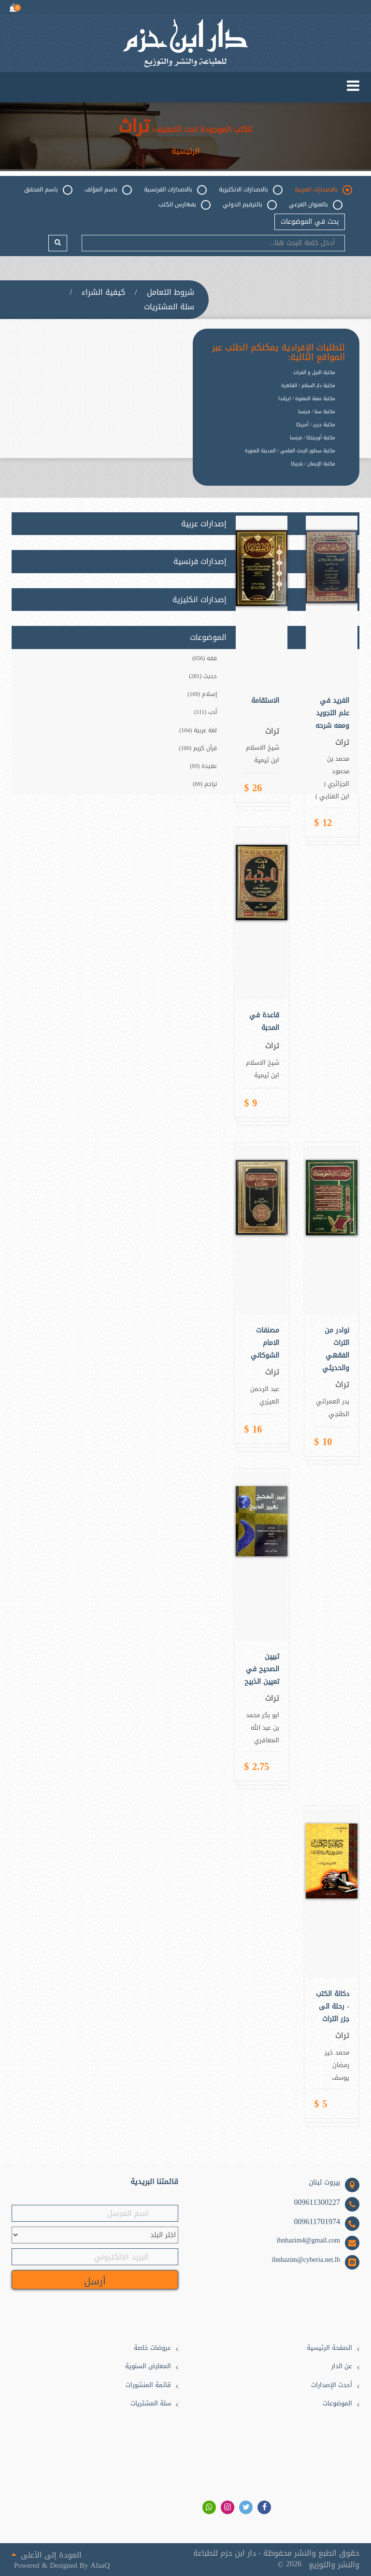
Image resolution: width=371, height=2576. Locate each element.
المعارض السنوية (148, 2366)
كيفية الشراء (103, 292)
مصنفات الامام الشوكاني (265, 1343)
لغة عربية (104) (198, 730)
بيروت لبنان (324, 2182)
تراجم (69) (205, 784)
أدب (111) (205, 712)
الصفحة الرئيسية (329, 2348)
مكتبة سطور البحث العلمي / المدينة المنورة (290, 450)
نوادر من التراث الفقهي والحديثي (335, 1349)
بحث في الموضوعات (310, 221)
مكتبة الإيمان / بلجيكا (313, 463)
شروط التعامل (170, 292)
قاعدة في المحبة (264, 1021)
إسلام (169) (202, 694)
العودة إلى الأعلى (47, 2554)
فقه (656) (204, 658)
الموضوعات (337, 2403)
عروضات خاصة (152, 2348)
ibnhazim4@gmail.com (308, 2240)
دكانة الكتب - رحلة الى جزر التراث (332, 2007)
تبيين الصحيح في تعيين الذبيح (261, 1669)
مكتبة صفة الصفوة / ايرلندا (306, 398)
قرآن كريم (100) (198, 748)
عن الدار (341, 2366)
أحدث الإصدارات (331, 2385)
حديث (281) (203, 676)
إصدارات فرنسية (200, 561)
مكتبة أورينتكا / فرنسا (312, 437)
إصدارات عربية (204, 524)
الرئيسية (185, 151)
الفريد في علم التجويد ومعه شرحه (332, 713)
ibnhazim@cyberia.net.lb (306, 2260)
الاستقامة (265, 701)
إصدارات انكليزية (199, 599)
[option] (269, 471)
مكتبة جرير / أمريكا (315, 424)
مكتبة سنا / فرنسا (316, 411)
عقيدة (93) (203, 766)
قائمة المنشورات (148, 2385)
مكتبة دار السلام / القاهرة (308, 385)
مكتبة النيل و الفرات (314, 372)
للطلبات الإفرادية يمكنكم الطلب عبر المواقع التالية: (278, 352)
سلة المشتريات (169, 307)
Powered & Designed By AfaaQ (62, 2566)
